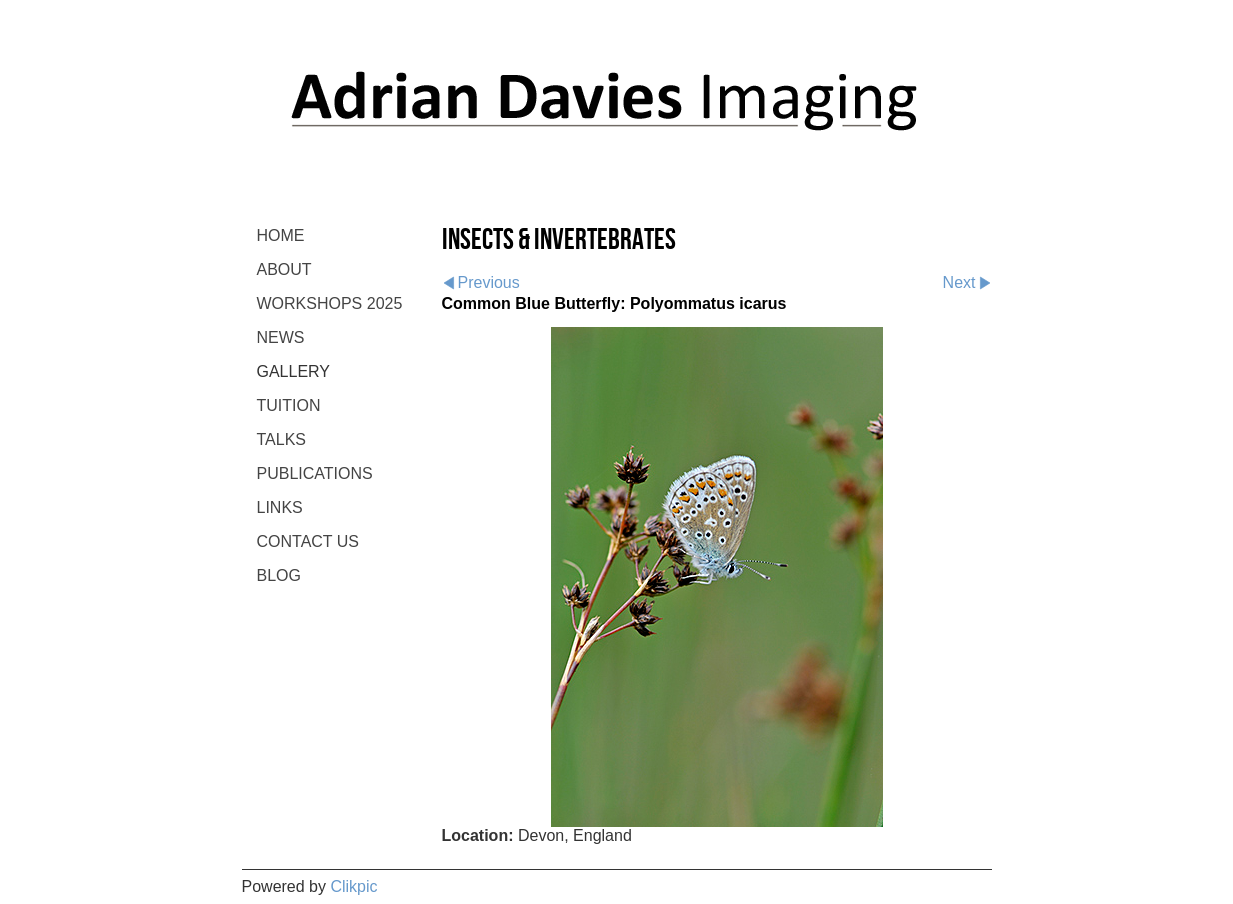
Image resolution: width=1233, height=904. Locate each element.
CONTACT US (308, 541)
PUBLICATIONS (315, 473)
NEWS (281, 337)
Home (281, 235)
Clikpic (353, 886)
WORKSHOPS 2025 (330, 303)
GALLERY (294, 371)
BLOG (279, 575)
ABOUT (284, 269)
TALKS (282, 439)
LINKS (280, 507)
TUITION (289, 405)
